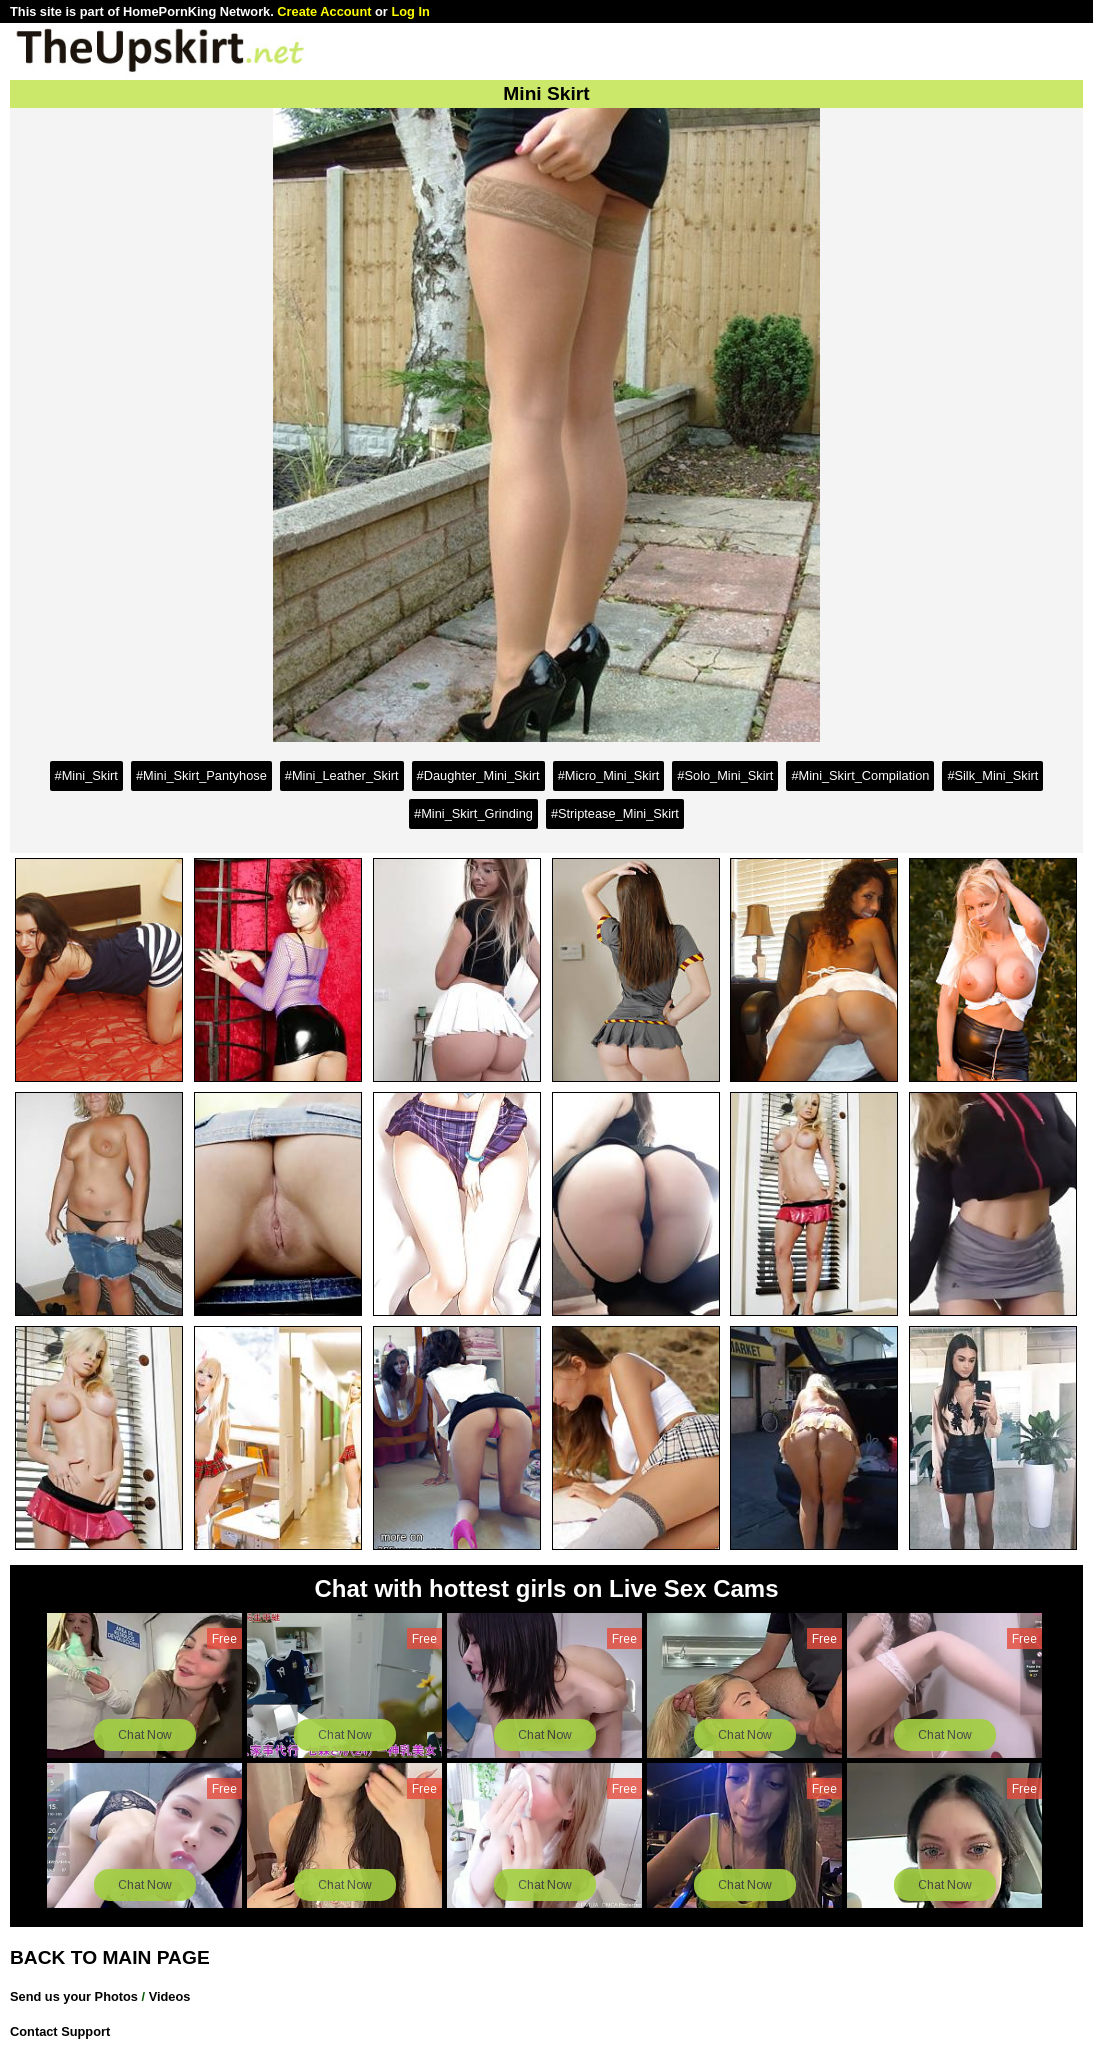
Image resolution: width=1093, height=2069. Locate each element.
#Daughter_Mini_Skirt (478, 775)
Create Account (324, 11)
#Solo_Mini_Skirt (725, 775)
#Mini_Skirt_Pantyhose (201, 775)
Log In (410, 11)
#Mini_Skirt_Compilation (860, 775)
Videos (170, 1996)
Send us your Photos (74, 1996)
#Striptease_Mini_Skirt (615, 813)
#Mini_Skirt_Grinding (473, 813)
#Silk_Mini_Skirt (992, 775)
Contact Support (60, 2031)
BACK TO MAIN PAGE (110, 1957)
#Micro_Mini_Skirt (609, 775)
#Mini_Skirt (86, 775)
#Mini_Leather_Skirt (342, 775)
